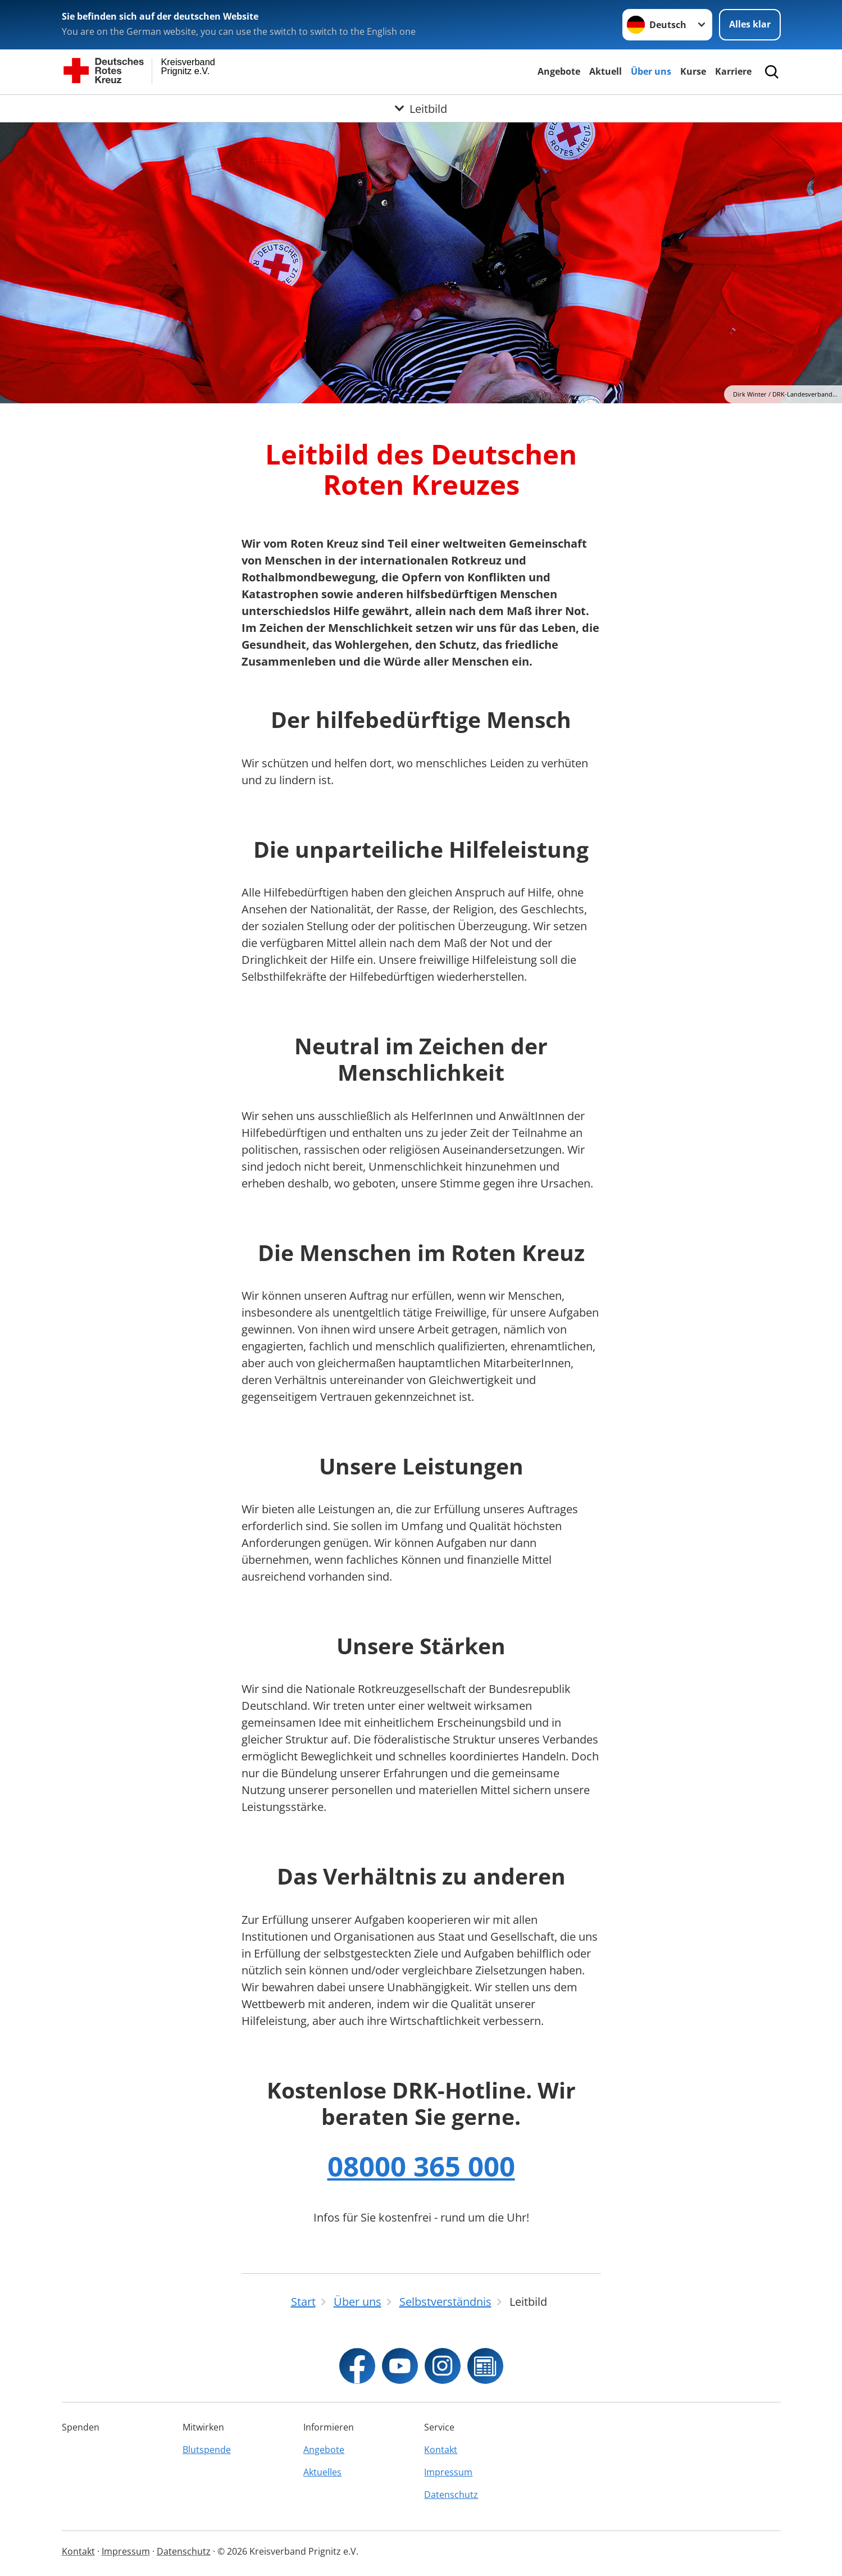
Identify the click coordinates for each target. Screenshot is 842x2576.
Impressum (448, 2472)
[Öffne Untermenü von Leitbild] (421, 108)
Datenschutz (451, 2494)
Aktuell (605, 71)
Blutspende (207, 2449)
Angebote (559, 71)
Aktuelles (322, 2472)
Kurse (693, 71)
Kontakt (440, 2449)
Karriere (733, 71)
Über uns (651, 71)
